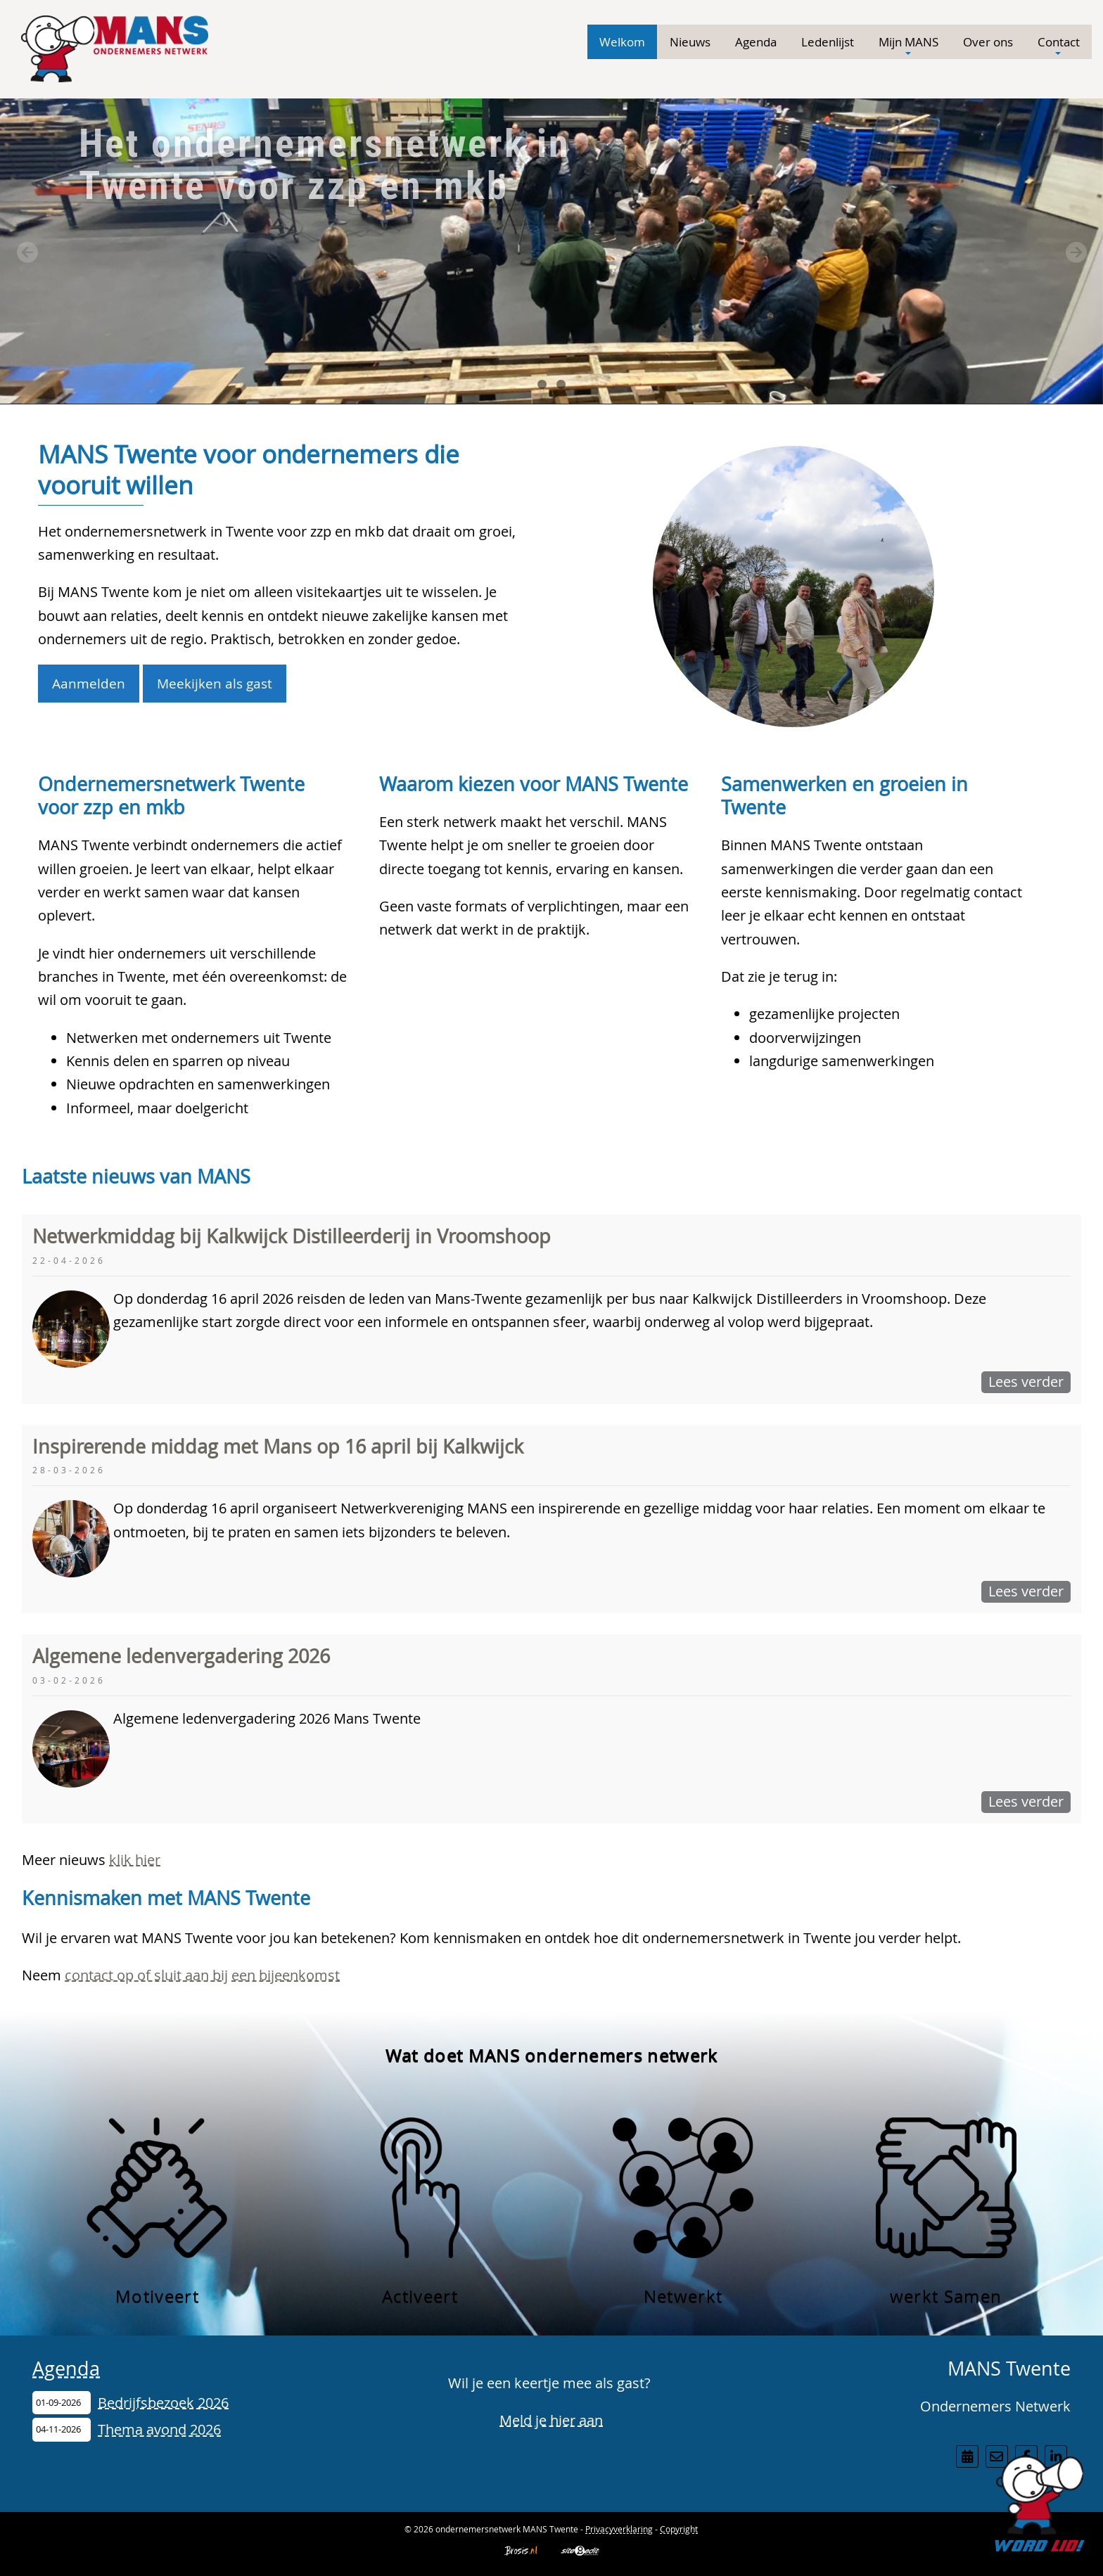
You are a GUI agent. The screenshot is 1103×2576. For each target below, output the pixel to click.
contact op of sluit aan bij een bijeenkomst (202, 1975)
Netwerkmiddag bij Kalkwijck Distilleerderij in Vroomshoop (291, 1236)
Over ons (988, 42)
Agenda (756, 42)
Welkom (622, 42)
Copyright (679, 2529)
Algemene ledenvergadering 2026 (181, 1656)
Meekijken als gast (214, 683)
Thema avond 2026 (159, 2429)
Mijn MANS (908, 46)
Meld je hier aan (551, 2420)
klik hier (134, 1859)
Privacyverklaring (619, 2529)
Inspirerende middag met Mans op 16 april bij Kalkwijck (277, 1446)
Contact (1059, 46)
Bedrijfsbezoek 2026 (163, 2402)
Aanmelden (88, 683)
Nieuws (690, 42)
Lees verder (1026, 1381)
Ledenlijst (827, 42)
